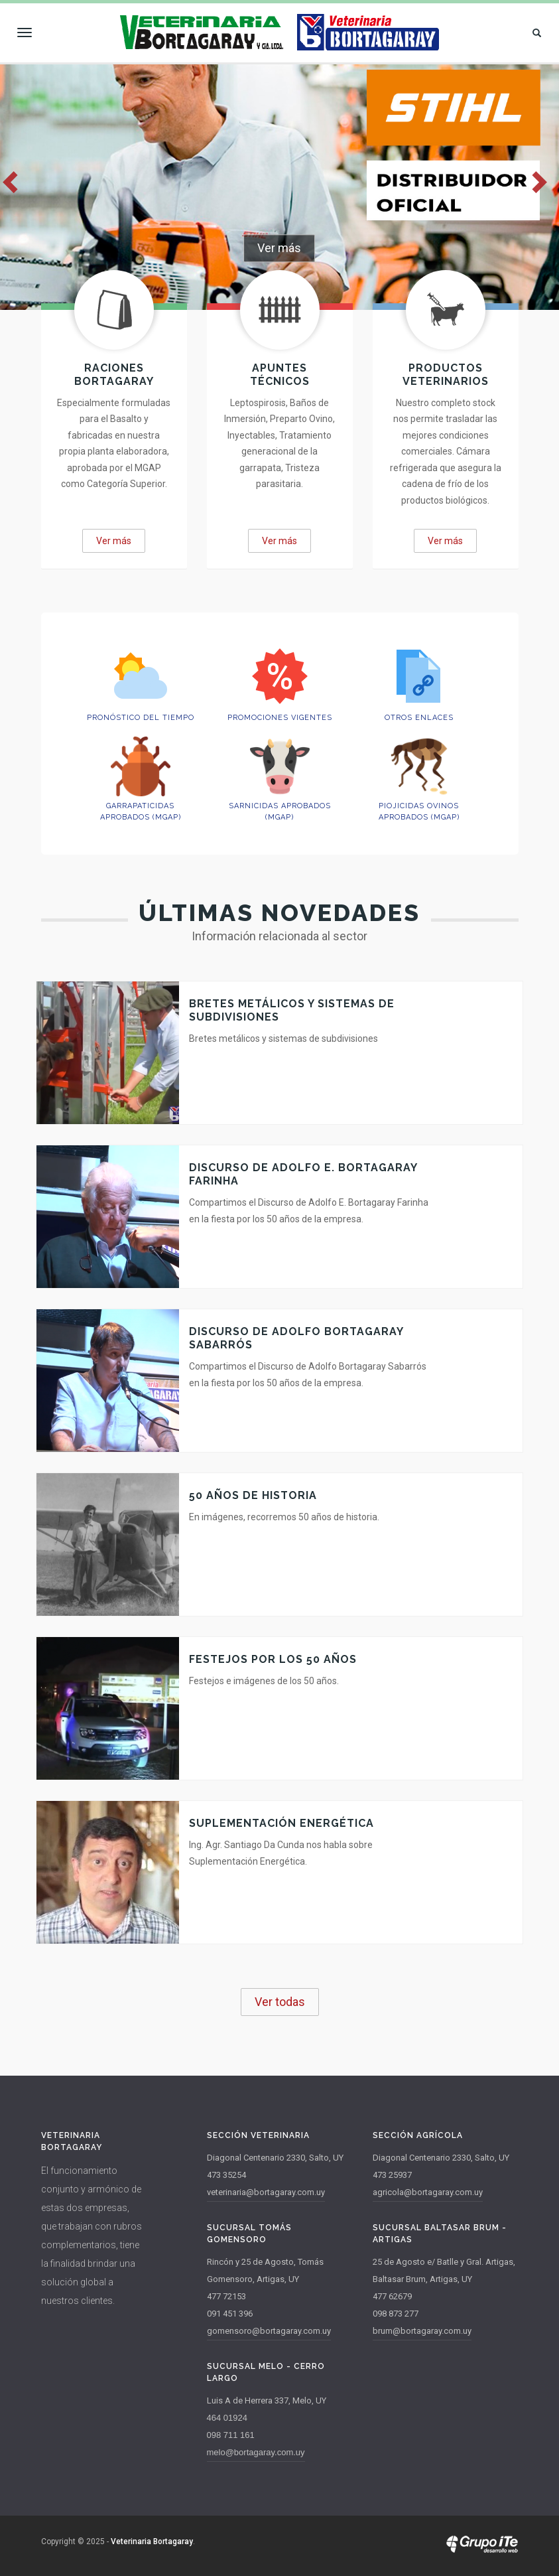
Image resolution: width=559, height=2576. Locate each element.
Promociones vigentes (279, 717)
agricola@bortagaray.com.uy (428, 2192)
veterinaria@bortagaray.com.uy (266, 2192)
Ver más (279, 248)
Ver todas (280, 2002)
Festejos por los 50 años (273, 1659)
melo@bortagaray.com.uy (256, 2452)
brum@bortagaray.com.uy (422, 2331)
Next (542, 186)
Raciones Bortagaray (114, 375)
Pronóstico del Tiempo (140, 717)
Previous (16, 186)
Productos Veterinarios (446, 375)
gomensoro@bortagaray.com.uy (269, 2331)
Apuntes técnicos (280, 375)
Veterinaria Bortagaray (152, 2541)
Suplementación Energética (281, 1823)
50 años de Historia (253, 1495)
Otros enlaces (419, 717)
